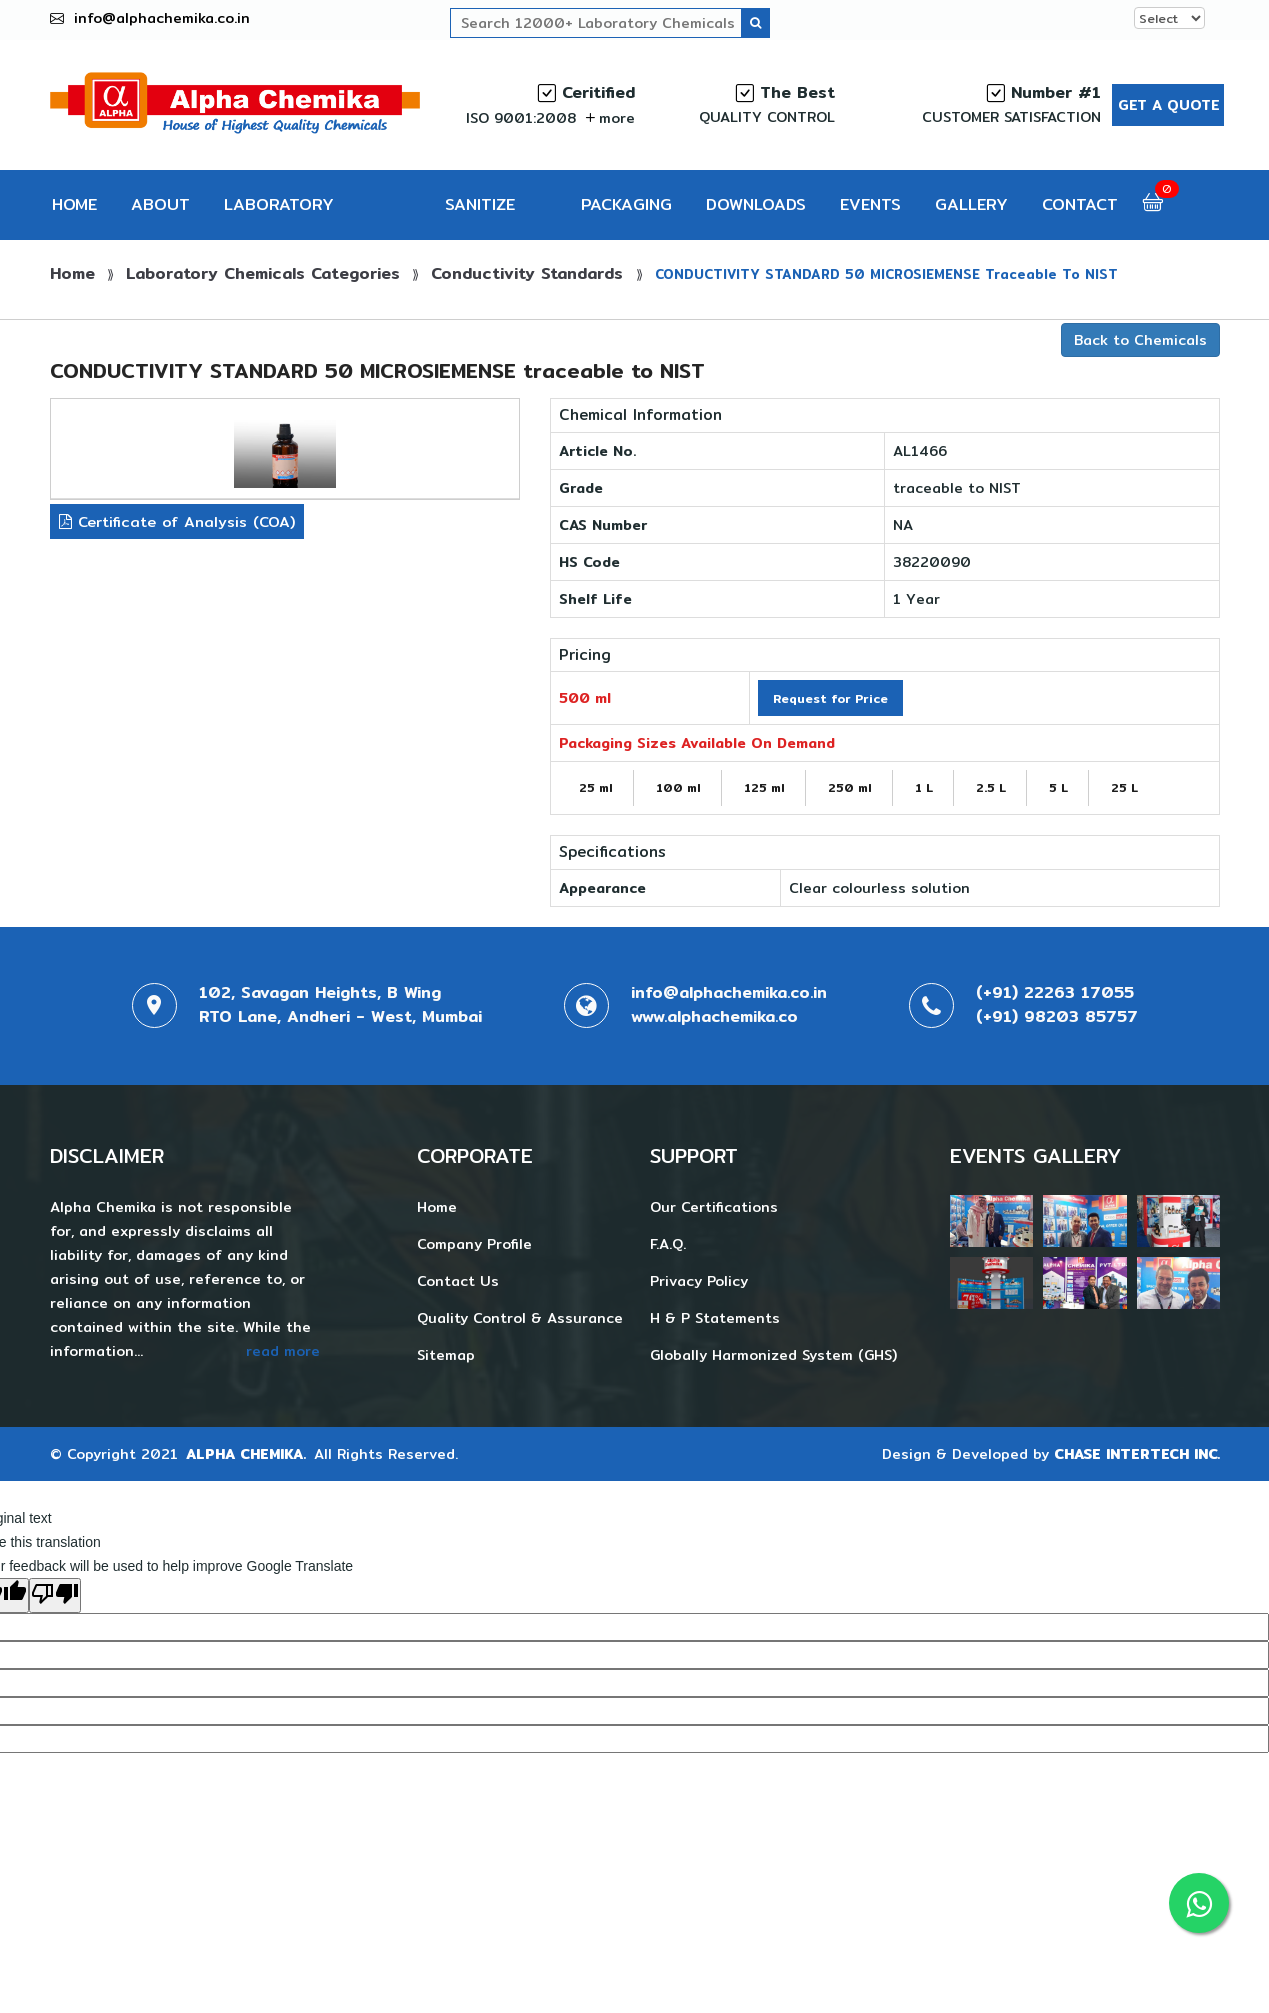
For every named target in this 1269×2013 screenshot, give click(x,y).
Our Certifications (714, 1207)
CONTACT (1080, 204)
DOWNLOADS (756, 204)
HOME (74, 204)
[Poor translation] (55, 1595)
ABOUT (160, 204)
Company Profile (474, 1244)
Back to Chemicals (1140, 340)
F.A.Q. (668, 1244)
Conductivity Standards (530, 273)
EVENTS (870, 204)
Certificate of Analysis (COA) (177, 521)
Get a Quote (1168, 105)
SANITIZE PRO (480, 216)
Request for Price (830, 698)
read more (283, 1351)
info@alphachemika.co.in (162, 18)
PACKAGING (626, 204)
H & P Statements (715, 1318)
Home (72, 273)
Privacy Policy (699, 1281)
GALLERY (971, 204)
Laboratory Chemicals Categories (263, 273)
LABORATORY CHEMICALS (279, 216)
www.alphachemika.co (714, 1016)
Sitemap (446, 1355)
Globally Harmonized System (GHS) (773, 1355)
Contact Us (458, 1281)
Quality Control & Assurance (520, 1318)
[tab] (285, 453)
